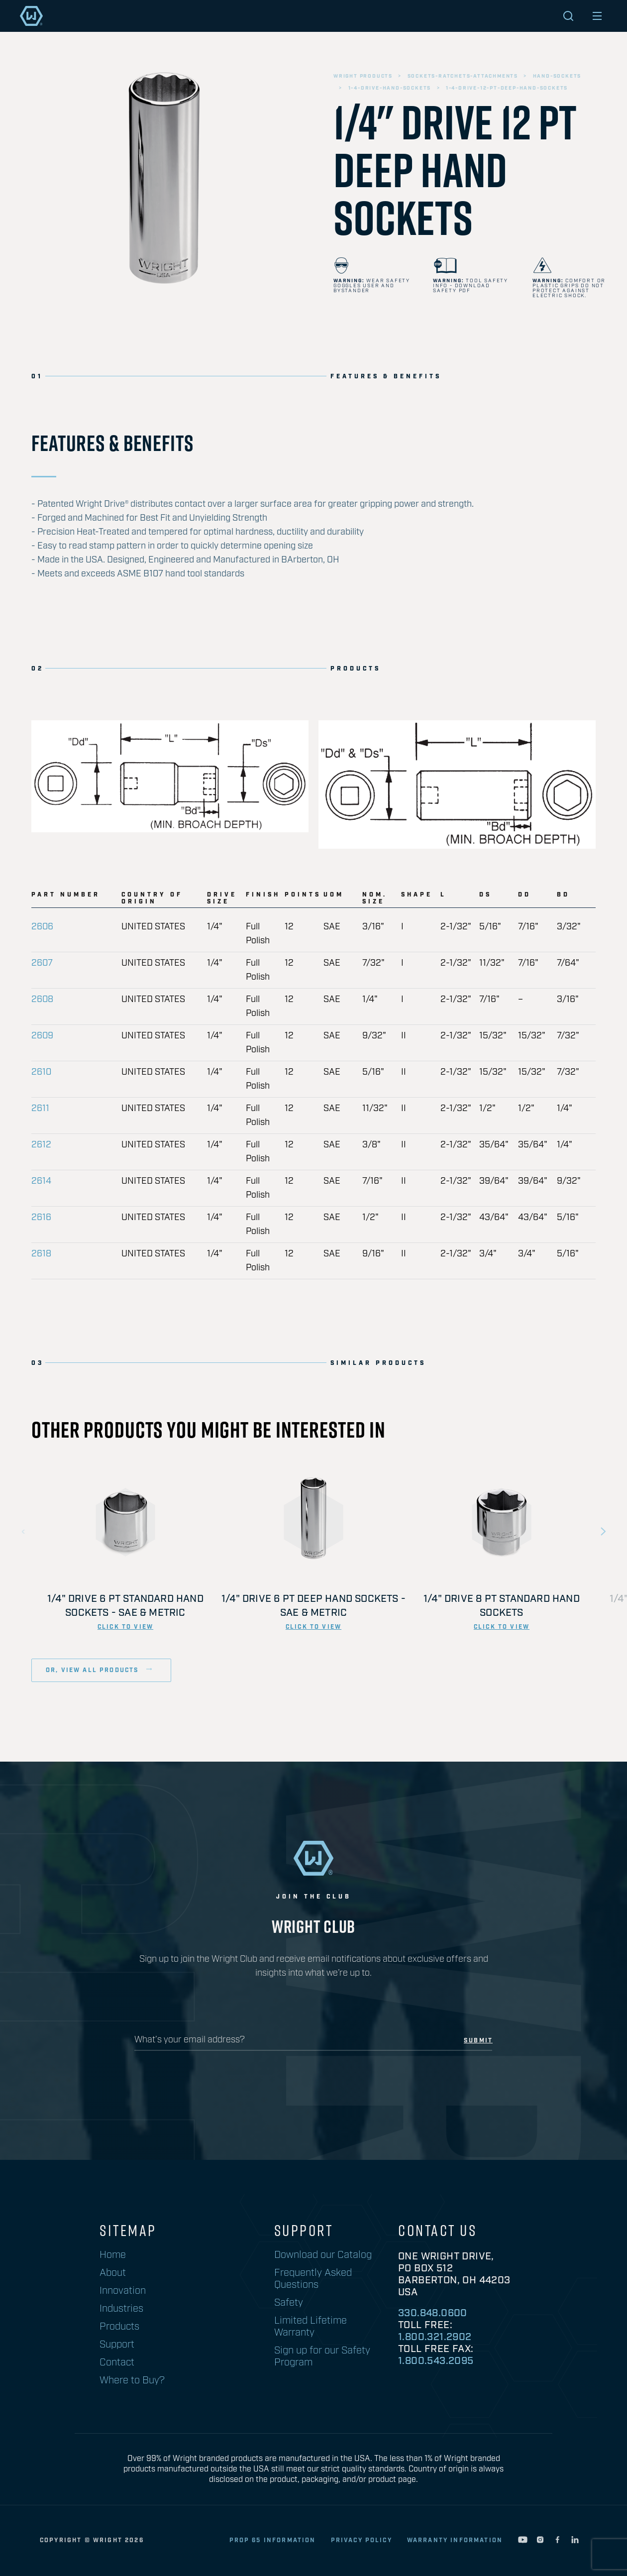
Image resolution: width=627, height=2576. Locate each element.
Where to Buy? (132, 2380)
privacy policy (361, 2540)
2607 (42, 963)
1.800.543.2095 (436, 2360)
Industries (121, 2308)
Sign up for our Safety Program (322, 2356)
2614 (41, 1181)
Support (117, 2344)
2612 (41, 1145)
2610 (41, 1072)
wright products (363, 76)
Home (113, 2254)
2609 (42, 1036)
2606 (42, 927)
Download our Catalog (323, 2254)
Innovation (123, 2290)
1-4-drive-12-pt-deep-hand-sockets (507, 88)
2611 (40, 1109)
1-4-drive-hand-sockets (389, 88)
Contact (117, 2362)
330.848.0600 (432, 2313)
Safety (288, 2302)
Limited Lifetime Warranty (310, 2326)
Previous (24, 1532)
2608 (42, 1000)
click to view (125, 1627)
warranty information (455, 2540)
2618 (41, 1254)
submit (478, 2040)
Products (119, 2326)
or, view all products (94, 1670)
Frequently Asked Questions (313, 2278)
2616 (41, 1218)
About (113, 2272)
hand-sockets (557, 76)
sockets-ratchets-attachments (463, 76)
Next (603, 1532)
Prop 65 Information (272, 2540)
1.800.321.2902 (435, 2337)
